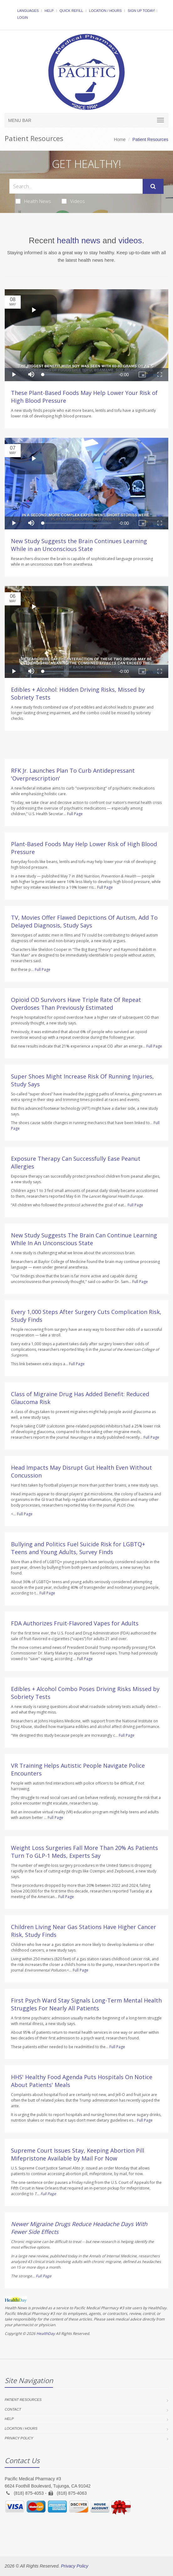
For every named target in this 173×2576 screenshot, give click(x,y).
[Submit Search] (153, 186)
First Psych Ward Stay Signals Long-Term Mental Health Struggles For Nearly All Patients (86, 2004)
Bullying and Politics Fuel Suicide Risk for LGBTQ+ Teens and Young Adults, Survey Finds (78, 1548)
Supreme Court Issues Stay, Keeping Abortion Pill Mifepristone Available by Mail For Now (77, 2154)
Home (120, 139)
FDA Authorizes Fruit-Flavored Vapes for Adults (75, 1623)
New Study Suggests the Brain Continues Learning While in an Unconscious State (79, 545)
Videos (73, 201)
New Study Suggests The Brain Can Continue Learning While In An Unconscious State (84, 1239)
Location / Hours (105, 11)
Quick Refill (71, 11)
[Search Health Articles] (76, 186)
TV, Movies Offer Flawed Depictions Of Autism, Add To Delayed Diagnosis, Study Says (84, 921)
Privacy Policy (19, 2438)
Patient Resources (23, 2400)
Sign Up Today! (141, 11)
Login (22, 17)
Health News (33, 201)
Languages (28, 11)
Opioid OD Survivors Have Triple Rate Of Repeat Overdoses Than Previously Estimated (76, 1003)
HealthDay (45, 2333)
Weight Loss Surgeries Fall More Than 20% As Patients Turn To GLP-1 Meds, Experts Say (84, 1851)
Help (49, 11)
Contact (13, 2409)
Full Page (75, 813)
